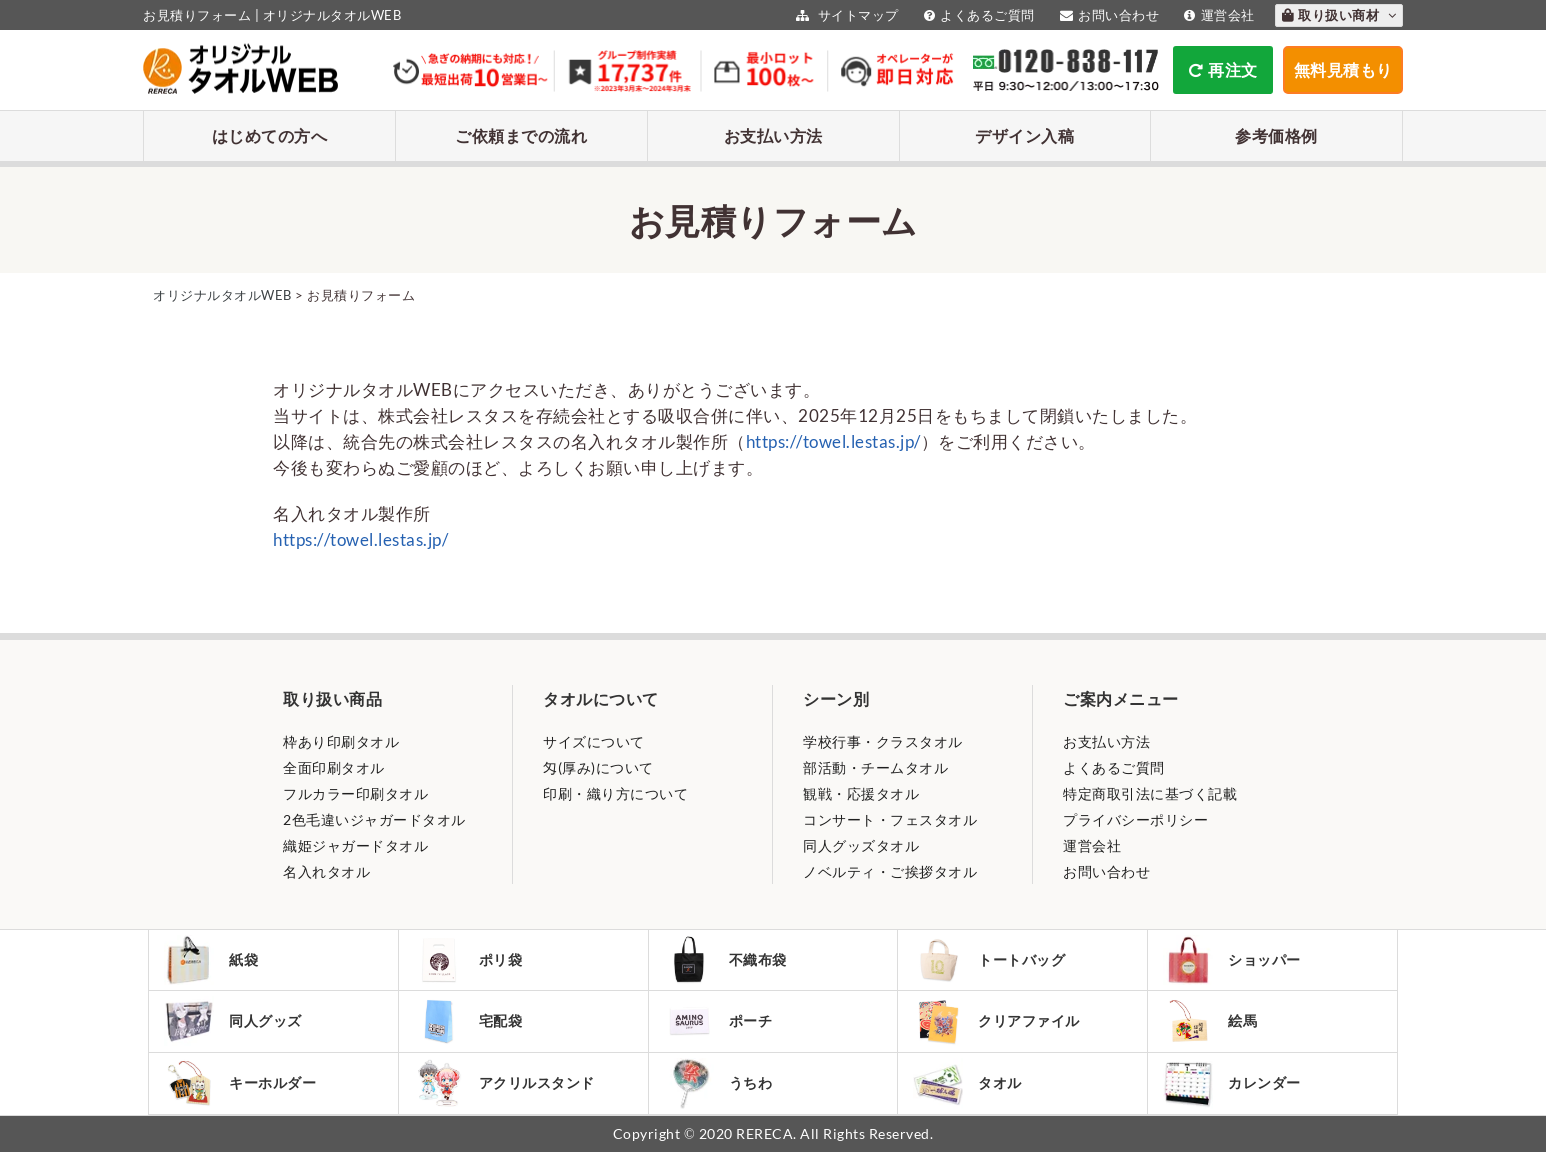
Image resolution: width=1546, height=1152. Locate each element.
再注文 (1223, 69)
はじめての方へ (270, 135)
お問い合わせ (1107, 15)
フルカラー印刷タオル (355, 793)
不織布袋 (725, 960)
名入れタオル (326, 871)
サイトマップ (845, 15)
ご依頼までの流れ (521, 135)
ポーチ (718, 1021)
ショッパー (1232, 960)
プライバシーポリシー (1135, 819)
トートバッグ (989, 960)
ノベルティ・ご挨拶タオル (890, 871)
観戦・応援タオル (861, 793)
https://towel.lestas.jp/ (833, 441)
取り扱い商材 (1339, 15)
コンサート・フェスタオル (890, 819)
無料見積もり (1343, 69)
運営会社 (1217, 15)
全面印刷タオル (334, 767)
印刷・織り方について (615, 793)
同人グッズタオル (861, 845)
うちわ (718, 1083)
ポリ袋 (468, 960)
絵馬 (1210, 1021)
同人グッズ (233, 1021)
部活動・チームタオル (875, 767)
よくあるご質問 (977, 15)
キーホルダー (240, 1083)
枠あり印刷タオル (341, 741)
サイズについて (594, 741)
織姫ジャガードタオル (355, 845)
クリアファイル (996, 1021)
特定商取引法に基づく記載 (1150, 793)
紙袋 (211, 960)
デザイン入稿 (1024, 135)
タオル (967, 1083)
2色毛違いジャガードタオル (374, 819)
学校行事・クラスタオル (883, 741)
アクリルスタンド (504, 1083)
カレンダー (1232, 1083)
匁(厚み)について (598, 767)
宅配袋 (468, 1021)
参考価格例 (1276, 135)
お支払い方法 (773, 135)
